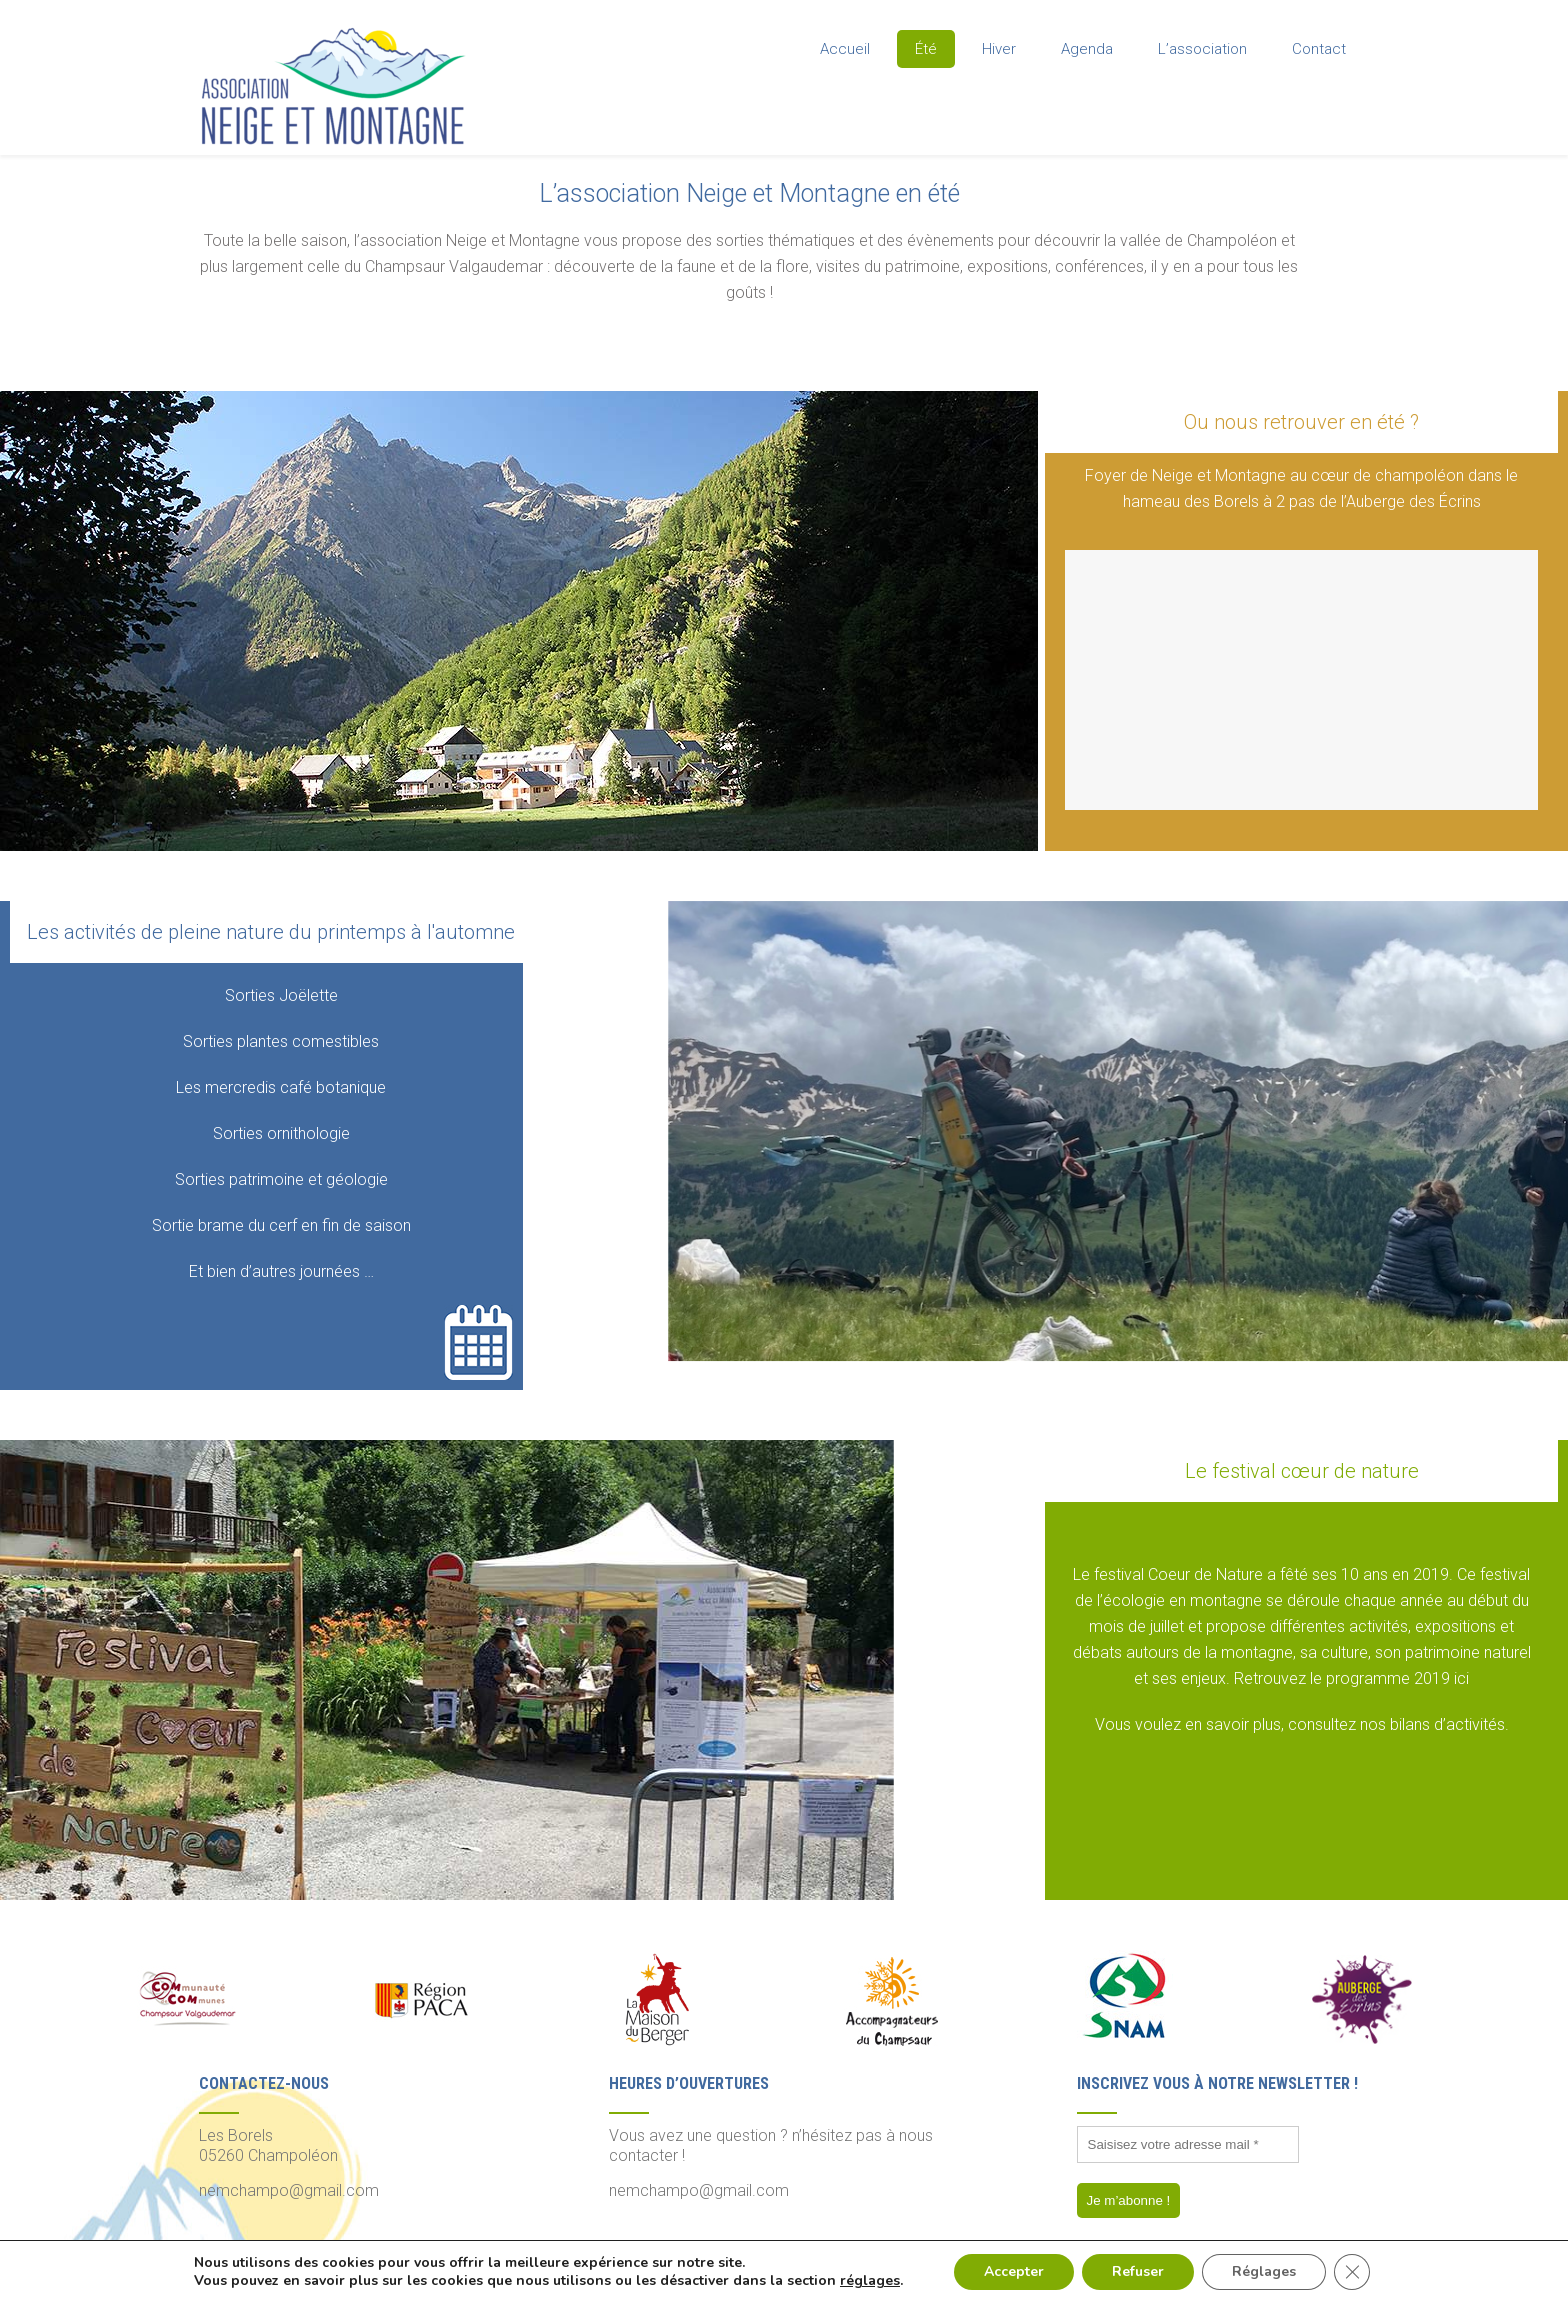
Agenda (1087, 49)
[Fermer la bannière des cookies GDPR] (1352, 2272)
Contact (1319, 49)
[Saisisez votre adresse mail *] (1188, 2144)
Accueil (845, 49)
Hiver (999, 49)
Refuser (1138, 2271)
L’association (1202, 49)
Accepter (1014, 2271)
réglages (870, 2281)
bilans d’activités (1447, 1724)
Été (926, 49)
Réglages (1264, 2271)
